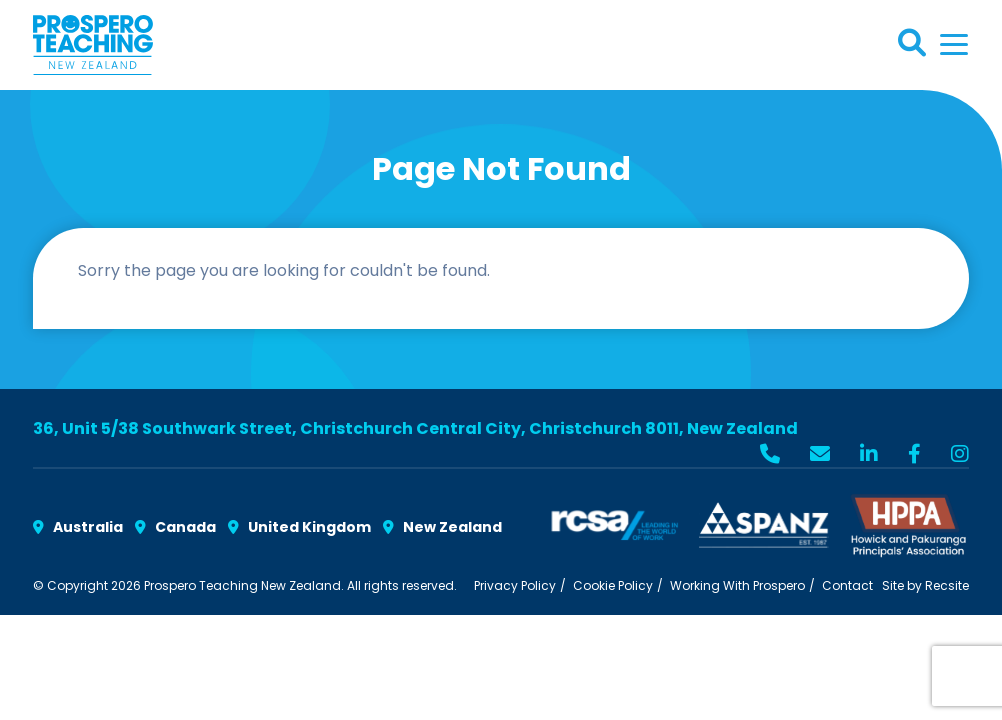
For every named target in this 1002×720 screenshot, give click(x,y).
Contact (847, 585)
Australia (78, 527)
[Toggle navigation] (954, 44)
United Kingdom (299, 527)
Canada (175, 527)
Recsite (947, 585)
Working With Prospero (737, 585)
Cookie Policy (613, 585)
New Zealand (442, 527)
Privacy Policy (515, 585)
